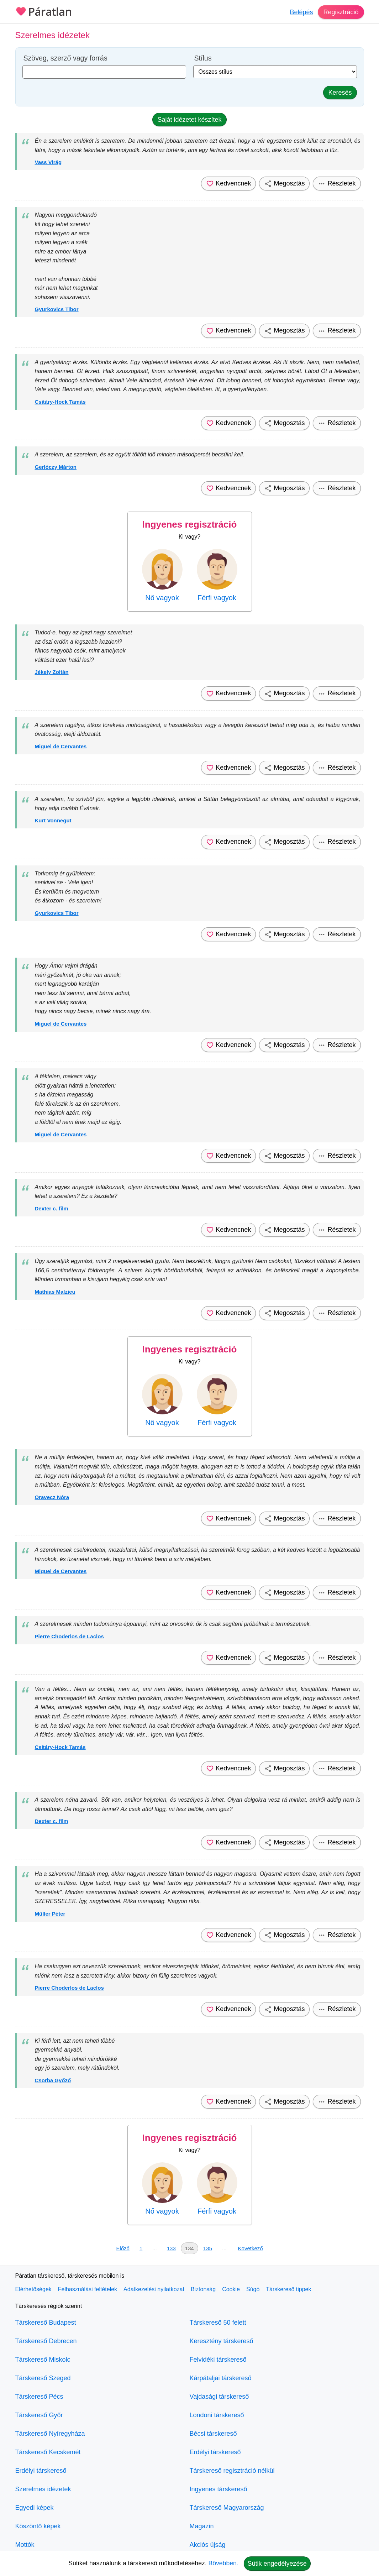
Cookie (231, 2289)
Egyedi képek (34, 2507)
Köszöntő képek (38, 2526)
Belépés (301, 12)
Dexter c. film (51, 1208)
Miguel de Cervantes (61, 746)
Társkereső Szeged (43, 2378)
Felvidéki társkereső (218, 2359)
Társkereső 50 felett (218, 2322)
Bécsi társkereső (213, 2433)
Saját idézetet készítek (189, 119)
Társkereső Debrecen (46, 2341)
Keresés (340, 92)
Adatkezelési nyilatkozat (153, 2289)
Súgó (252, 2289)
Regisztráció (340, 12)
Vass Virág (48, 162)
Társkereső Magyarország (227, 2507)
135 (207, 2248)
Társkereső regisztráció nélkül (232, 2470)
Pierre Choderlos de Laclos (69, 1636)
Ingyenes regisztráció (189, 524)
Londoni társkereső (217, 2415)
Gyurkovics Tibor (57, 309)
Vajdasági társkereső (219, 2396)
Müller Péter (50, 1914)
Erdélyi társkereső (41, 2470)
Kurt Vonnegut (53, 820)
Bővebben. (223, 2563)
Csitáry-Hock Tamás (60, 402)
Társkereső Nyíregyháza (50, 2433)
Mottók (25, 2544)
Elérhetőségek (33, 2289)
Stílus (203, 58)
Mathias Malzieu (55, 1292)
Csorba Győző (53, 2080)
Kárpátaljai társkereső (221, 2378)
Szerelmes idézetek (43, 2489)
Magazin (202, 2526)
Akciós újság (208, 2544)
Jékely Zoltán (52, 672)
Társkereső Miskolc (42, 2359)
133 (171, 2248)
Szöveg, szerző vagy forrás (65, 58)
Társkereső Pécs (39, 2396)
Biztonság (203, 2289)
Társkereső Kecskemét (48, 2452)
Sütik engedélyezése (277, 2563)
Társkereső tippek (288, 2289)
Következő (250, 2248)
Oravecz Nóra (52, 1497)
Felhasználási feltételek (87, 2289)
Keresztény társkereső (221, 2341)
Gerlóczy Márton (56, 467)
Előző (123, 2248)
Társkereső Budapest (45, 2322)
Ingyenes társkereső (218, 2489)
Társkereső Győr (39, 2415)
